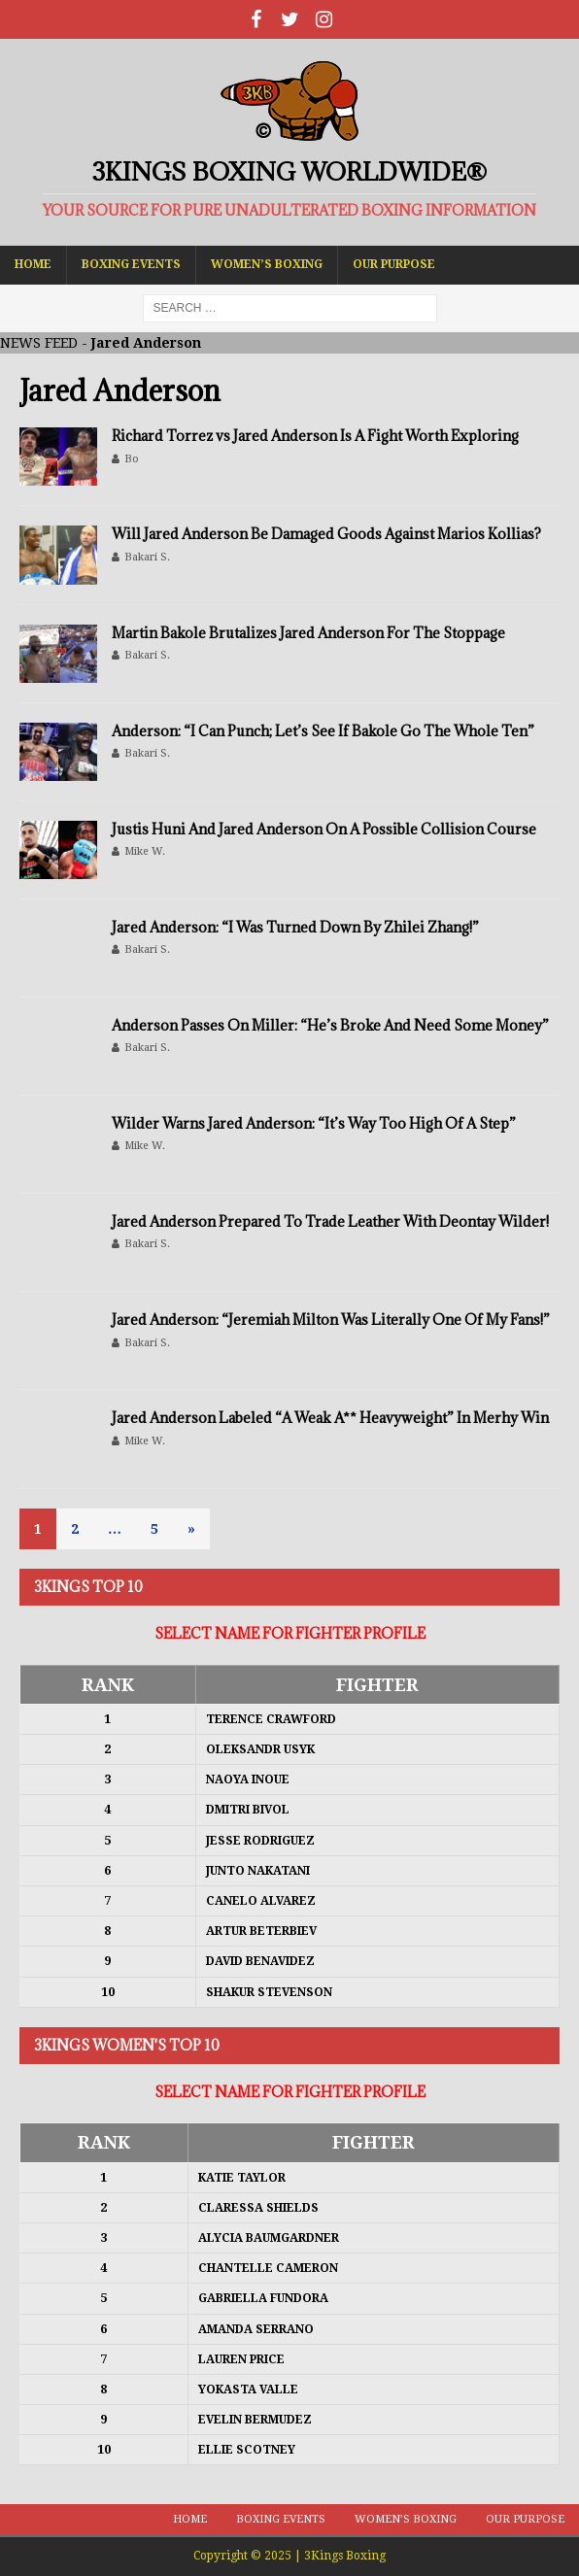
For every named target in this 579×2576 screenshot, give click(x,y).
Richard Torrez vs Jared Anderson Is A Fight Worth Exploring (315, 435)
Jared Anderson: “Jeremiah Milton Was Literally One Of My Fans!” (331, 1319)
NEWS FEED (39, 343)
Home (33, 264)
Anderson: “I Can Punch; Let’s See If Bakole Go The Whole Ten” (323, 731)
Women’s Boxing (267, 264)
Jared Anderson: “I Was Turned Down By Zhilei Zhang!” (295, 927)
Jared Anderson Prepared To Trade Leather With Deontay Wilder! (330, 1221)
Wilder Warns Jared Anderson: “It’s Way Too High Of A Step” (314, 1123)
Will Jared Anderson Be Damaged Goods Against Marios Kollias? (326, 534)
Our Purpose (394, 264)
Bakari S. (147, 557)
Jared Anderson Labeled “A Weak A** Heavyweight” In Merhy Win (330, 1417)
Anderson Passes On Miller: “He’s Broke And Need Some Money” (330, 1025)
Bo (131, 459)
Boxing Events (131, 264)
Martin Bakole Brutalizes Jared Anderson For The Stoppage (308, 633)
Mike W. (144, 851)
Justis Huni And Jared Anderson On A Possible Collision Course (324, 829)
